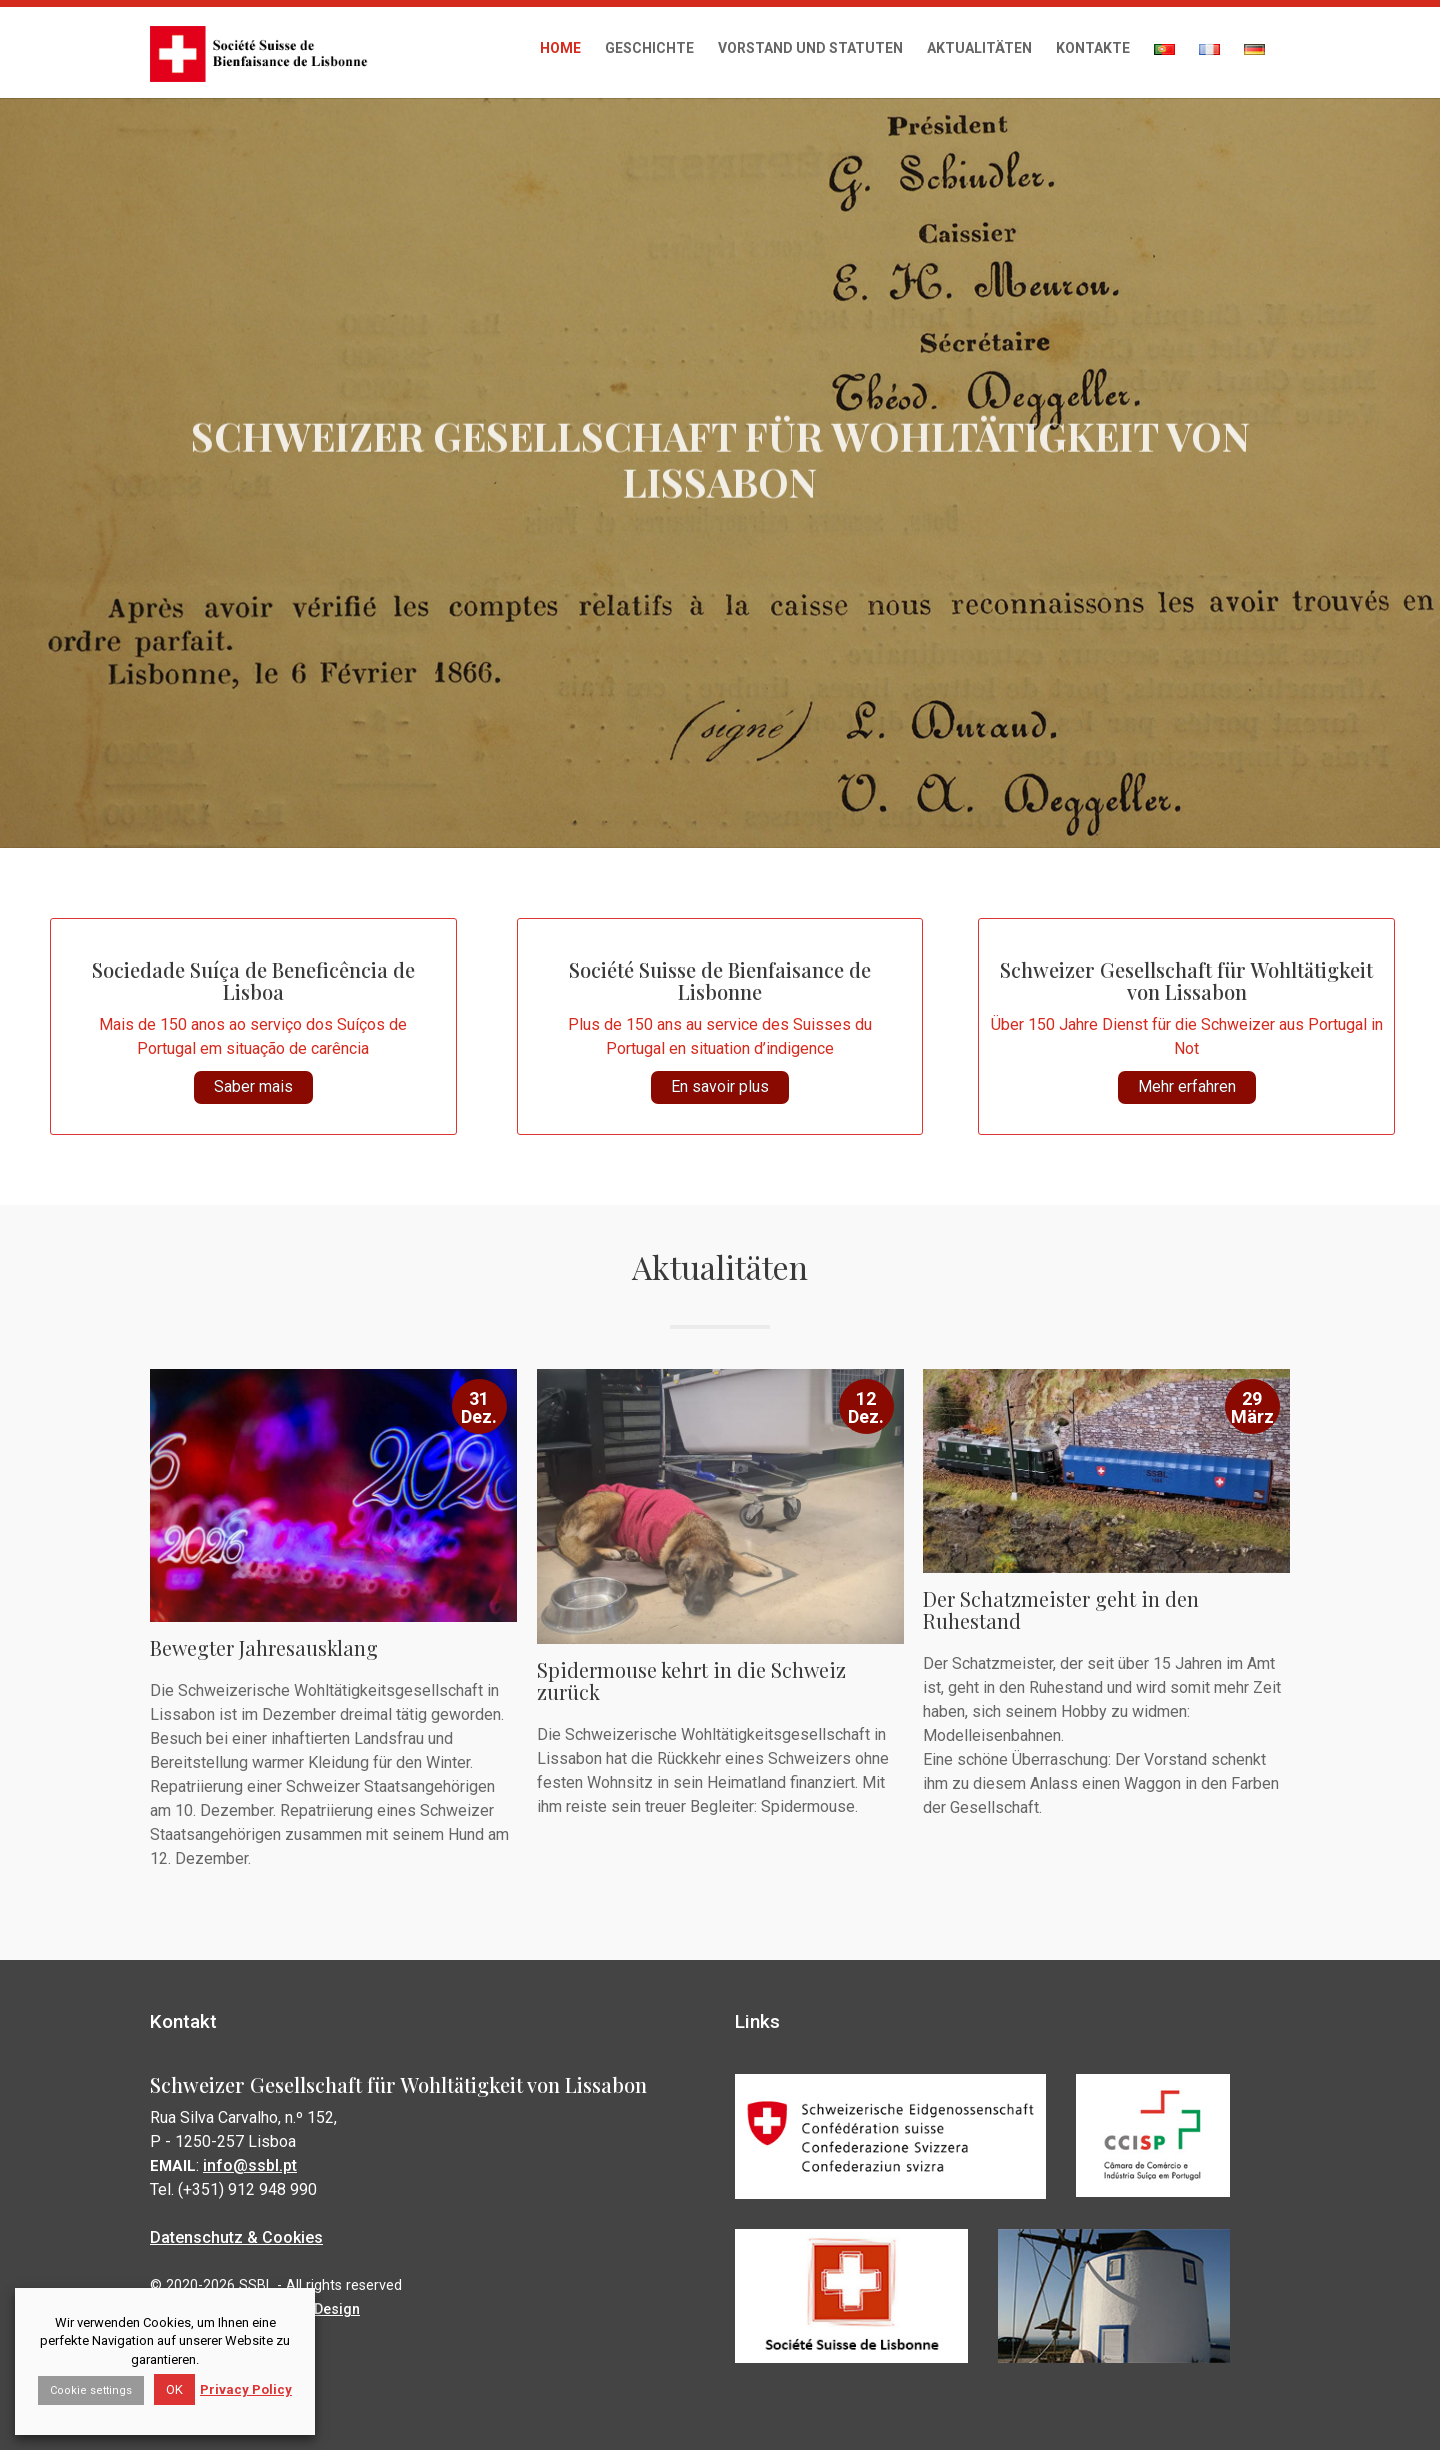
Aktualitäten (979, 48)
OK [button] (174, 2389)
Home (560, 48)
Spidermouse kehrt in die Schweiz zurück (692, 1678)
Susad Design (316, 2305)
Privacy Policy (246, 2389)
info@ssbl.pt (253, 2163)
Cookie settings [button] (91, 2390)
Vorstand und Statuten (810, 48)
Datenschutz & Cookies (240, 2234)
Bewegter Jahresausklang (265, 1645)
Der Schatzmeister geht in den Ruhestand (1061, 1608)
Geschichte (649, 48)
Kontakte (1093, 48)
